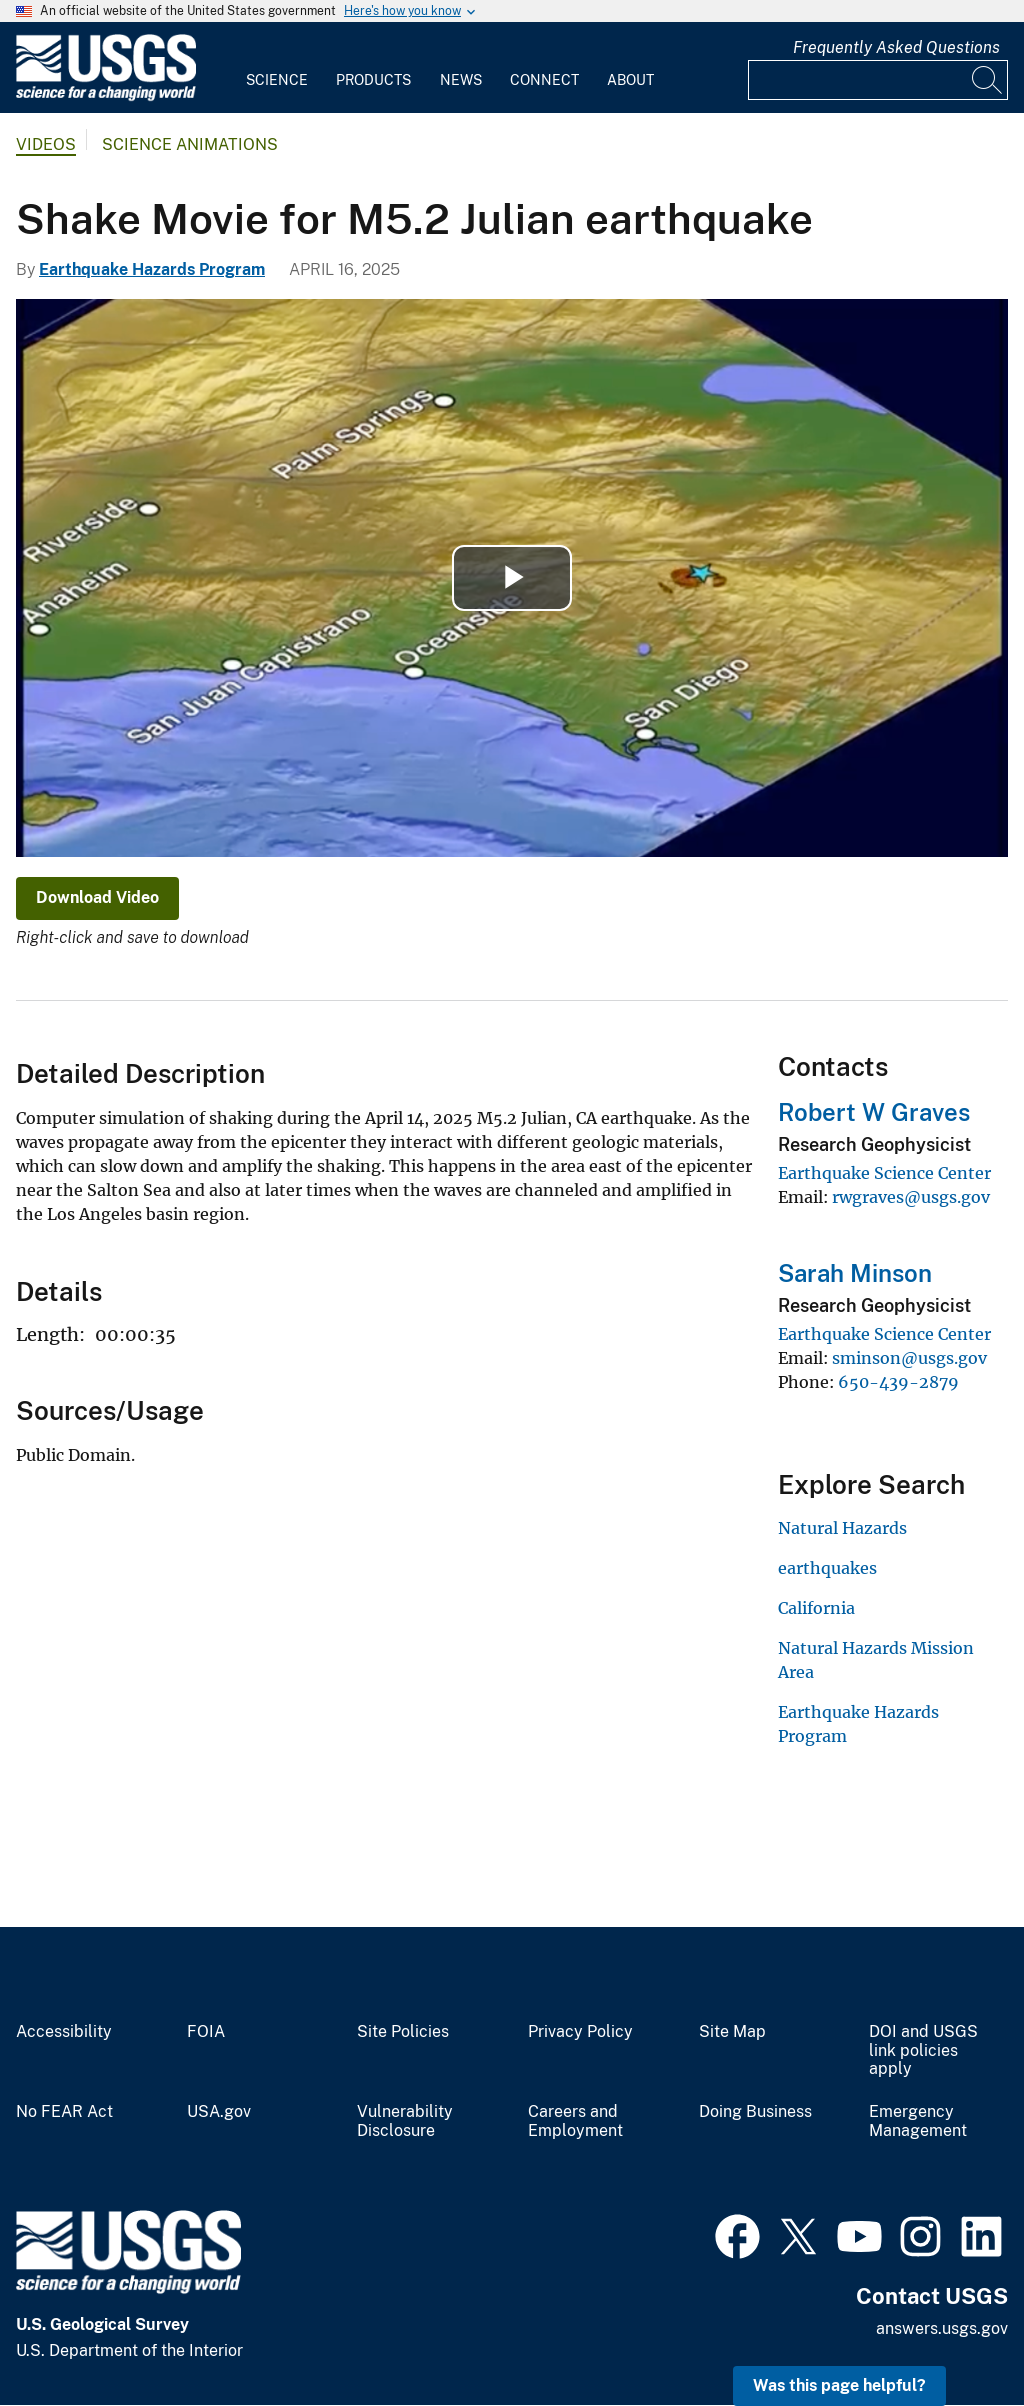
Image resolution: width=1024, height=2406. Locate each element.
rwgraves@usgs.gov (911, 1197)
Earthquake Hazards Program (152, 269)
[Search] (988, 80)
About (630, 80)
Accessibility (64, 2032)
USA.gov (219, 2112)
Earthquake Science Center (884, 1173)
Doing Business (755, 2112)
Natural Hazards (842, 1528)
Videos (46, 144)
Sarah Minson (855, 1273)
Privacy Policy (580, 2032)
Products (373, 80)
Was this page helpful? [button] (839, 2385)
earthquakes (827, 1568)
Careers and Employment (575, 2121)
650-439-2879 (898, 1382)
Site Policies (403, 2032)
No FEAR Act (64, 2112)
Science (277, 80)
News (461, 80)
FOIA (206, 2032)
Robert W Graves (874, 1112)
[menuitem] (277, 68)
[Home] (106, 96)
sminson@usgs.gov (909, 1358)
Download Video (97, 897)
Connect (544, 80)
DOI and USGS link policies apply (923, 2051)
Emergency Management (918, 2121)
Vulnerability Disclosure (405, 2121)
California (816, 1608)
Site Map (732, 2032)
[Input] (878, 80)
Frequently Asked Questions (896, 47)
